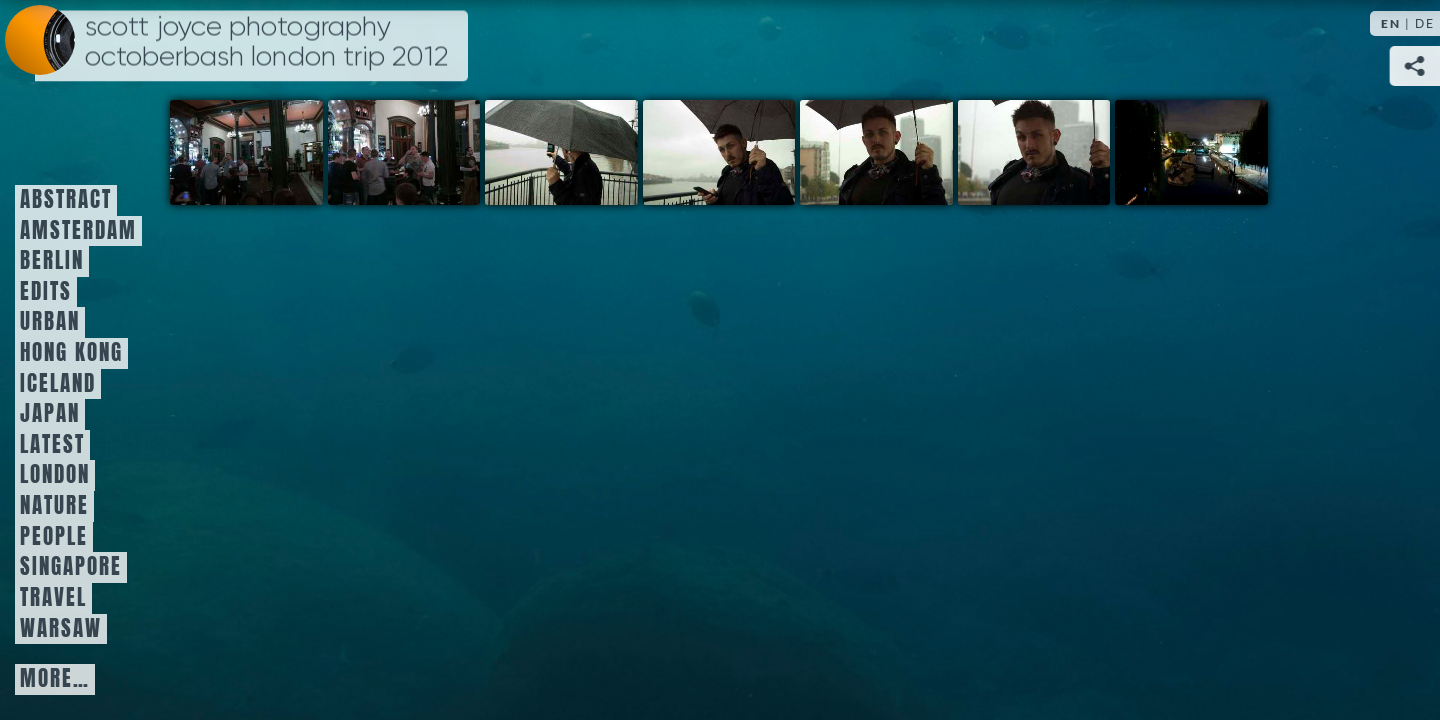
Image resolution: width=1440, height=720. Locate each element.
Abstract (66, 200)
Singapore (71, 567)
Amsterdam (78, 231)
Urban (50, 322)
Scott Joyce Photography (266, 42)
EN (1391, 23)
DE (1425, 23)
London (55, 475)
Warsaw (61, 629)
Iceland (58, 384)
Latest (52, 445)
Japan (50, 414)
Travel (53, 598)
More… (55, 679)
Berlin (52, 261)
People (54, 537)
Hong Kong (71, 353)
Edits (46, 292)
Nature (54, 506)
